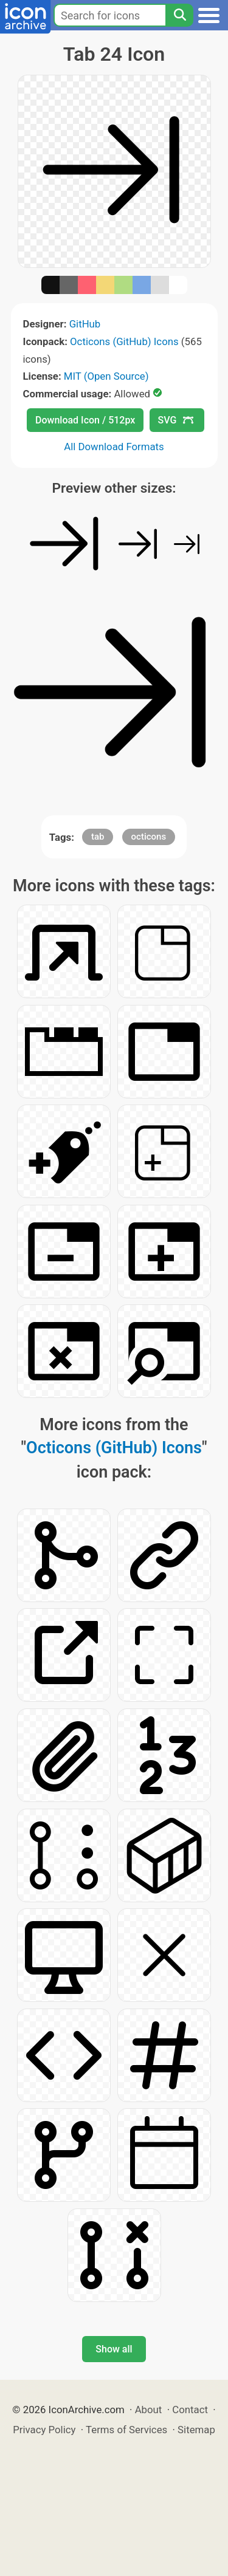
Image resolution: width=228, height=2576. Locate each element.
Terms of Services (126, 2430)
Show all (113, 2349)
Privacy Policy (44, 2430)
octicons (149, 836)
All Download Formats (114, 446)
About (148, 2409)
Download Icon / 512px (85, 420)
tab (98, 836)
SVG (175, 420)
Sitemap (196, 2430)
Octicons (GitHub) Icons (124, 341)
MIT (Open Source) (106, 376)
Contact (190, 2409)
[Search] (179, 15)
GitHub (85, 324)
